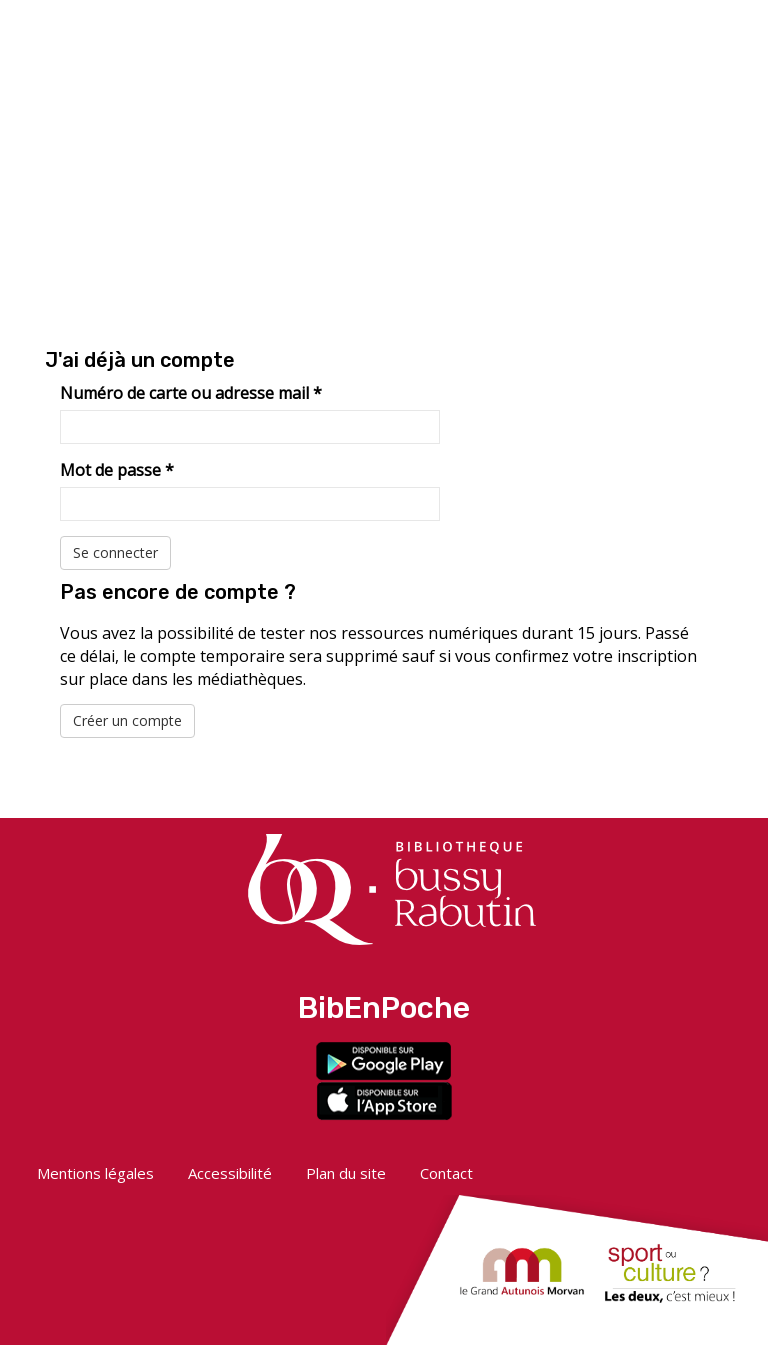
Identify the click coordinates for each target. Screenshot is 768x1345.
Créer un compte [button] (127, 720)
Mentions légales (95, 1173)
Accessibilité (230, 1173)
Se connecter (115, 552)
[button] (603, 37)
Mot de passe (117, 470)
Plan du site (346, 1173)
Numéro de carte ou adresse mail (191, 393)
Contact (446, 1173)
